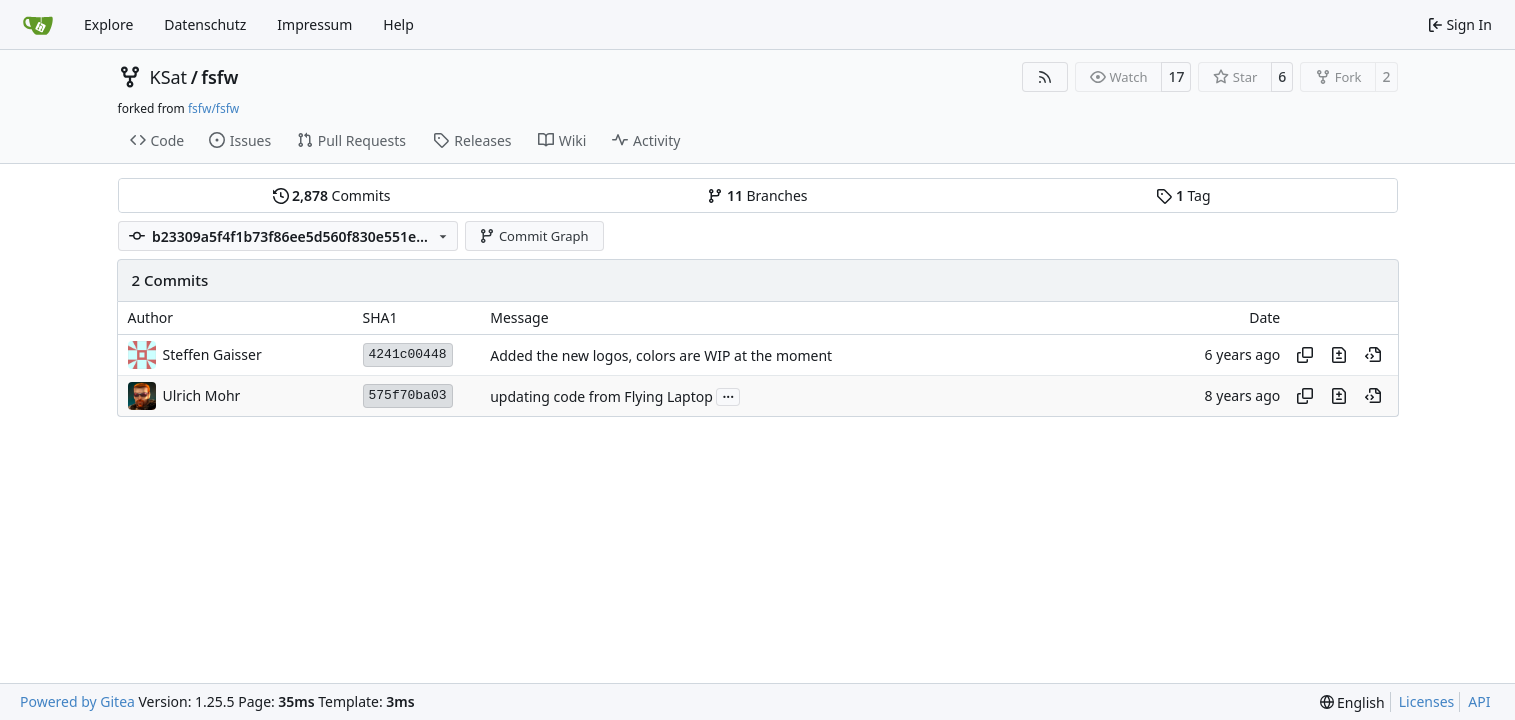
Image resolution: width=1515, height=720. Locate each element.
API (1479, 701)
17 (1176, 76)
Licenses (1427, 701)
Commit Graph (533, 236)
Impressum (314, 24)
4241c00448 (408, 354)
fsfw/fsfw (213, 108)
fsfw (219, 77)
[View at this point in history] (1373, 355)
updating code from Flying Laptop (601, 396)
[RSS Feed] (1045, 77)
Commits (332, 195)
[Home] (38, 25)
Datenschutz (205, 24)
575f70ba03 (408, 395)
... (728, 395)
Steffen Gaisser (212, 354)
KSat (169, 77)
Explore (108, 24)
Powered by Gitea (77, 701)
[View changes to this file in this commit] (1339, 355)
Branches (757, 195)
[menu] (1352, 702)
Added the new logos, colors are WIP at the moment (661, 355)
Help (398, 24)
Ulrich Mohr (202, 395)
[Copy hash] (1305, 355)
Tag (1183, 195)
